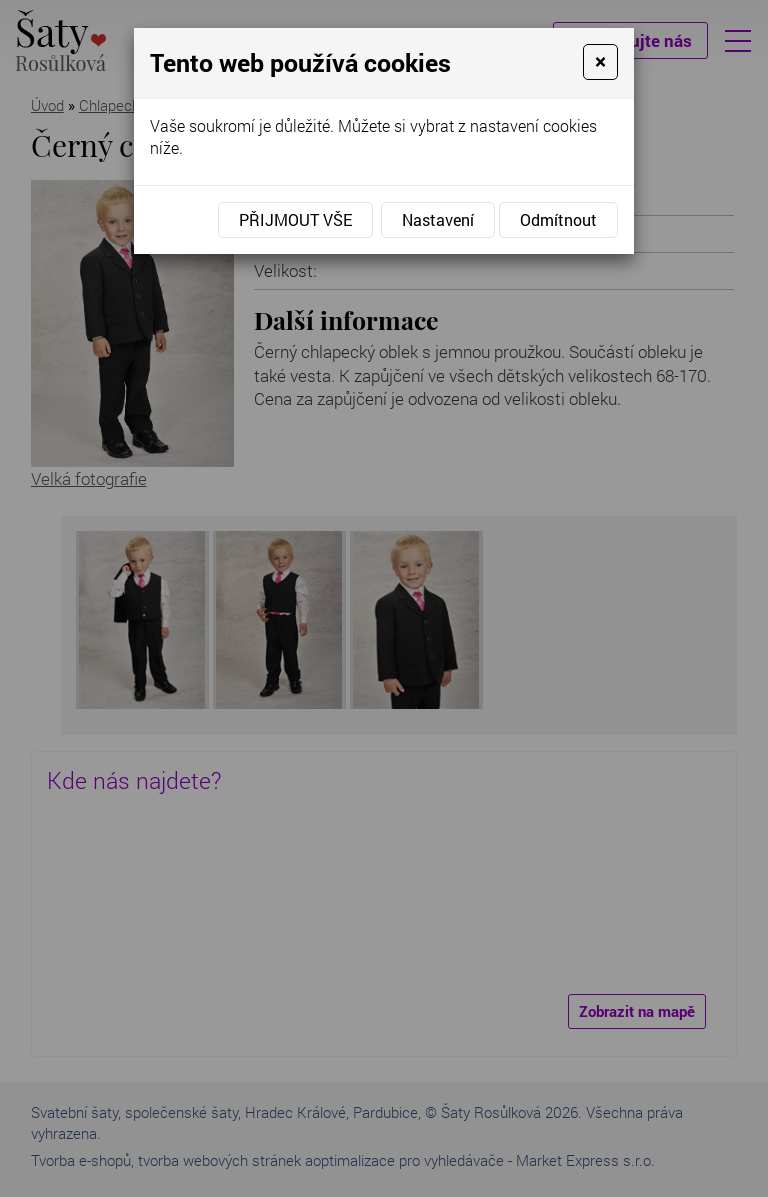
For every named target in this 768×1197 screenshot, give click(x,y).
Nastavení (438, 219)
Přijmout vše (295, 219)
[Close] (600, 62)
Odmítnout (558, 219)
